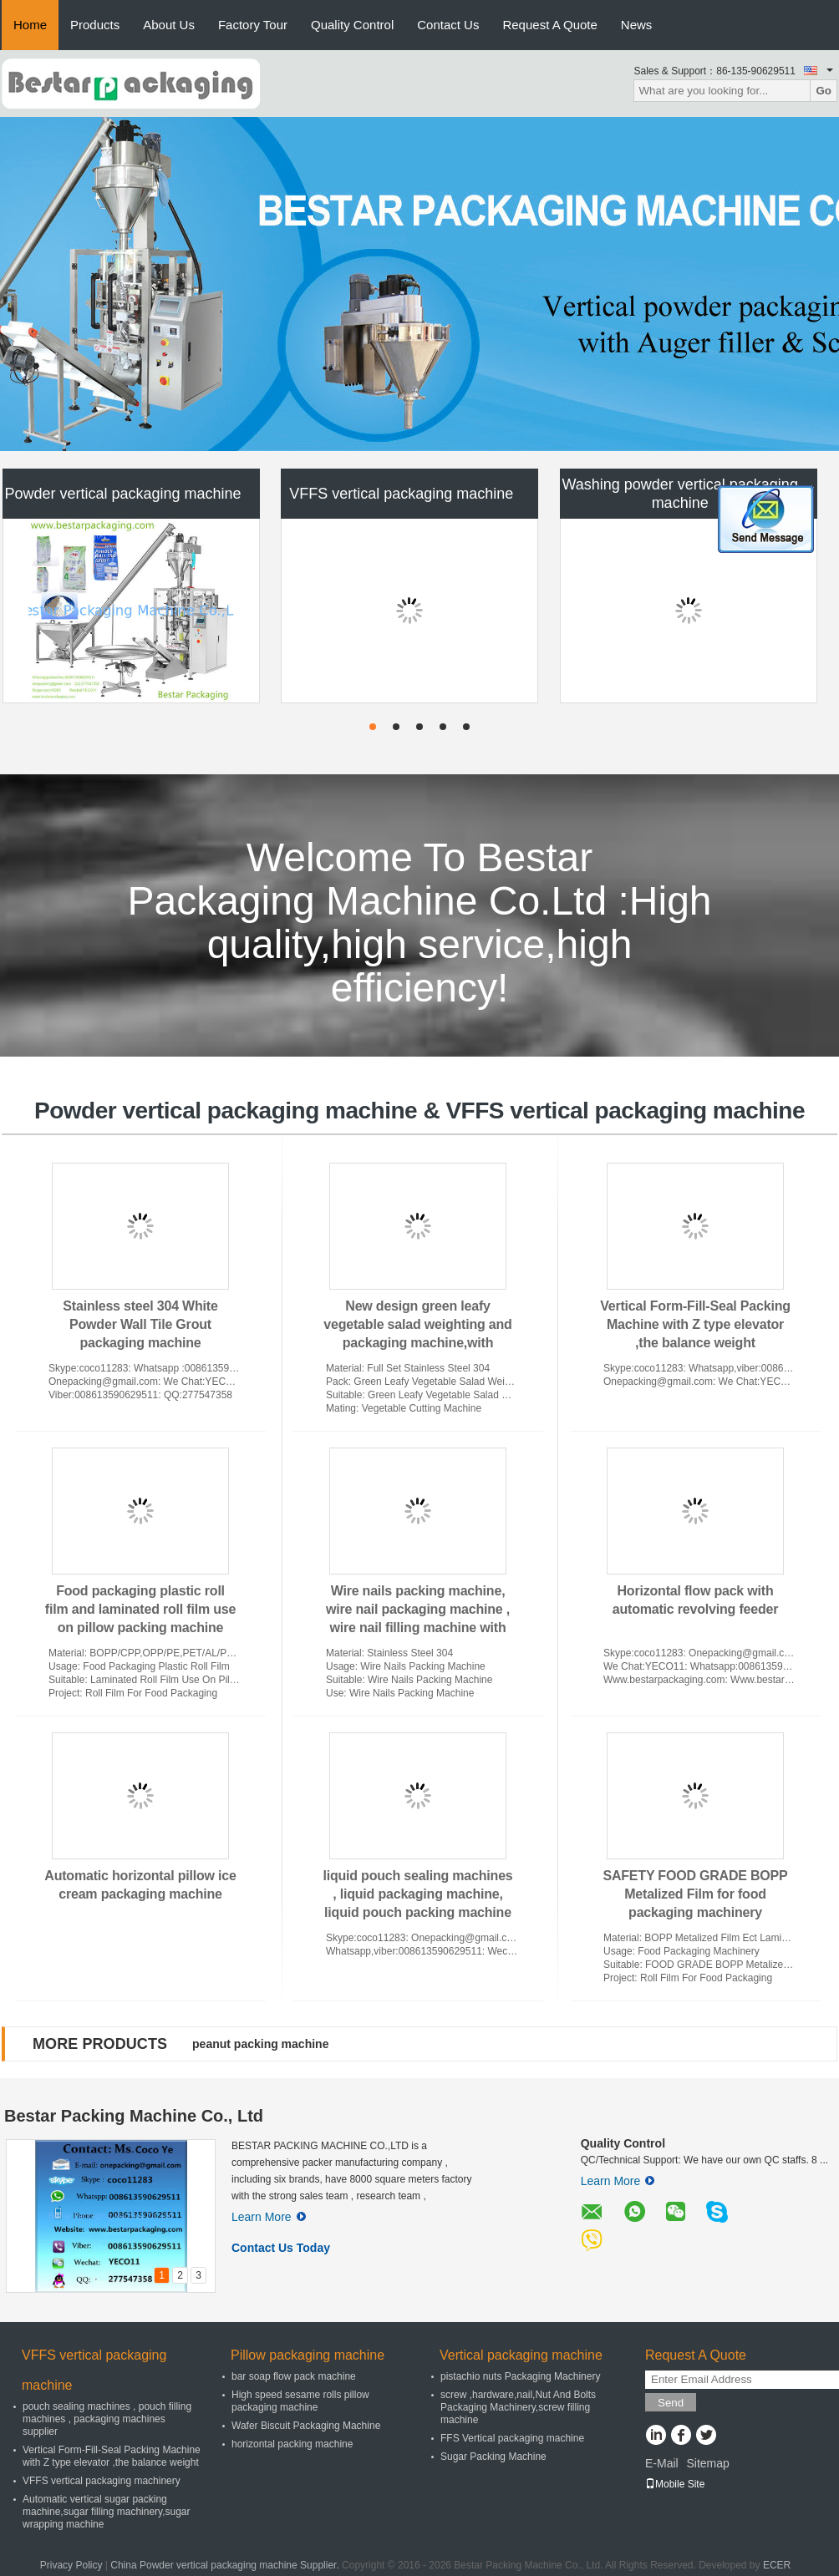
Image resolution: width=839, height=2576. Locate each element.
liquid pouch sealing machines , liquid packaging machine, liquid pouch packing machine (417, 1894)
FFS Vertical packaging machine (512, 2438)
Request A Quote (549, 25)
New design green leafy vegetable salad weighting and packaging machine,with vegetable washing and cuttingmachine (417, 1343)
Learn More (268, 2217)
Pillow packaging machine (307, 2355)
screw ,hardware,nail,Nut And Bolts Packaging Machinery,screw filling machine (518, 2407)
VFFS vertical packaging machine (401, 493)
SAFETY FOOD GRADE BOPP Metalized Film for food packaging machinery (695, 1894)
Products (94, 25)
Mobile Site (674, 2484)
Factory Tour (252, 25)
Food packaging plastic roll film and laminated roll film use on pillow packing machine (140, 1609)
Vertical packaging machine (521, 2355)
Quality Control (352, 25)
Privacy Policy (71, 2565)
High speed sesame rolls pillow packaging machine (300, 2401)
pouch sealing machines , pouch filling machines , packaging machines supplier (107, 2419)
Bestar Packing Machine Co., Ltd (133, 2116)
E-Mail (662, 2463)
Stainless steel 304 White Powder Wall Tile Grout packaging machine (140, 1324)
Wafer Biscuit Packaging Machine (305, 2425)
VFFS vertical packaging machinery (102, 2481)
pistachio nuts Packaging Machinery (520, 2376)
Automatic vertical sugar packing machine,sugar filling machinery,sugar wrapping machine (107, 2511)
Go (823, 90)
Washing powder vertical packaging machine (679, 493)
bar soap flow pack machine (293, 2376)
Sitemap (707, 2463)
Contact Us (448, 25)
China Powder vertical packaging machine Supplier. (226, 2565)
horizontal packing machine (292, 2444)
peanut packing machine (260, 2044)
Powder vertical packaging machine (122, 493)
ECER (777, 2565)
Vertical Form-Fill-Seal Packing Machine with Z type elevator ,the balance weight (695, 1324)
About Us (169, 25)
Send (671, 2402)
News (637, 25)
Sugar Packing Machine (493, 2456)
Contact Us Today (280, 2247)
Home (30, 25)
